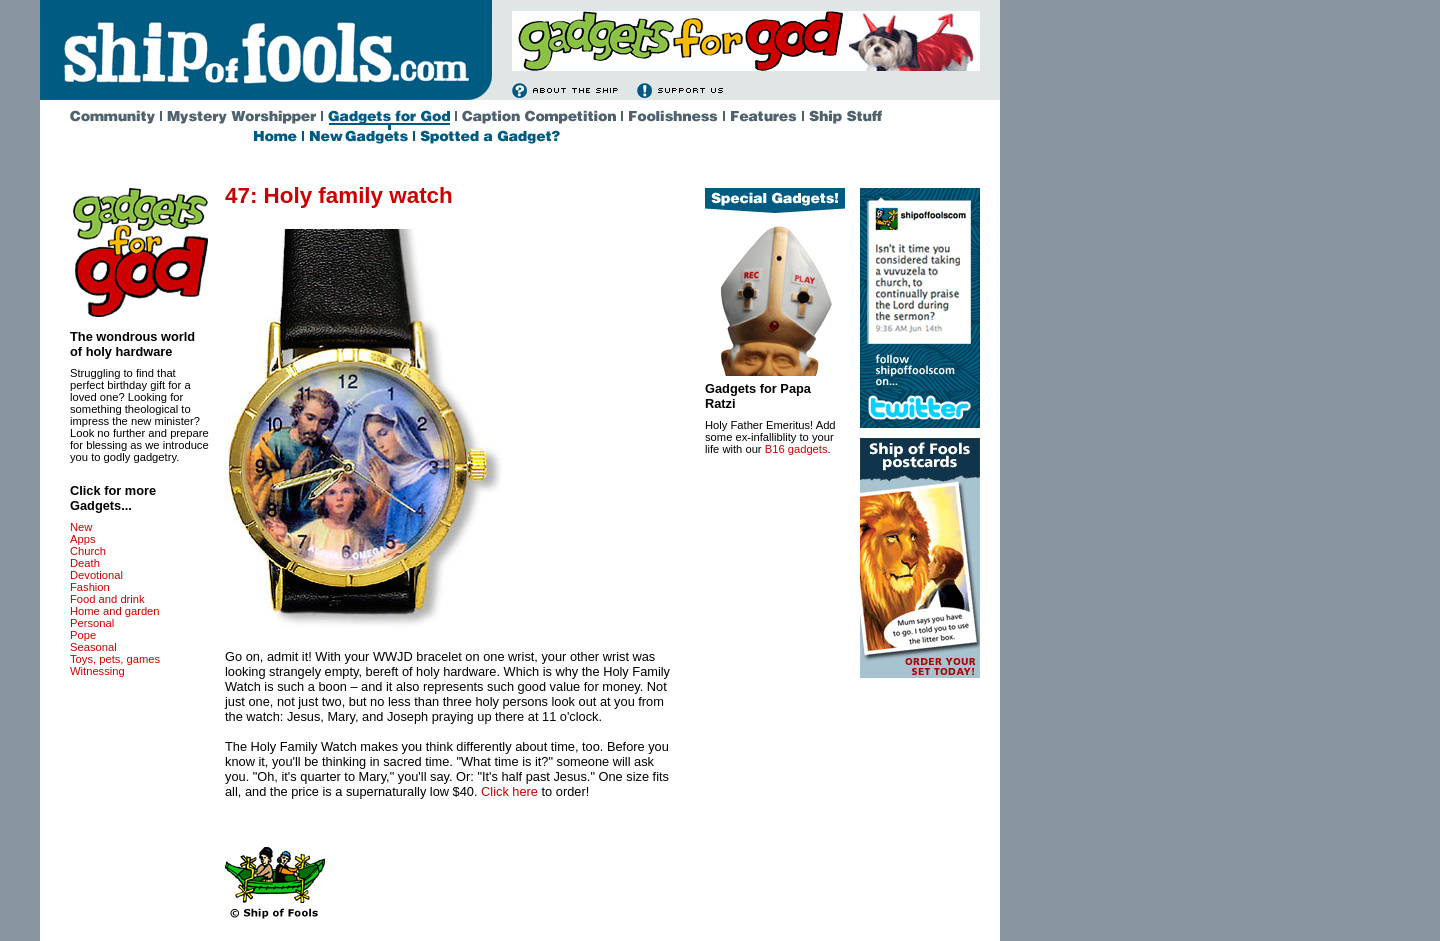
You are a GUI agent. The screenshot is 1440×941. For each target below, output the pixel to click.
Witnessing (97, 671)
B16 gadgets (796, 449)
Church (88, 551)
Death (85, 563)
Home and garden (115, 611)
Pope (83, 635)
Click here (509, 791)
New (81, 527)
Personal (92, 623)
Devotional (96, 575)
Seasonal (93, 647)
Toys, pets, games (115, 659)
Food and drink (107, 599)
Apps (83, 539)
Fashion (90, 587)
